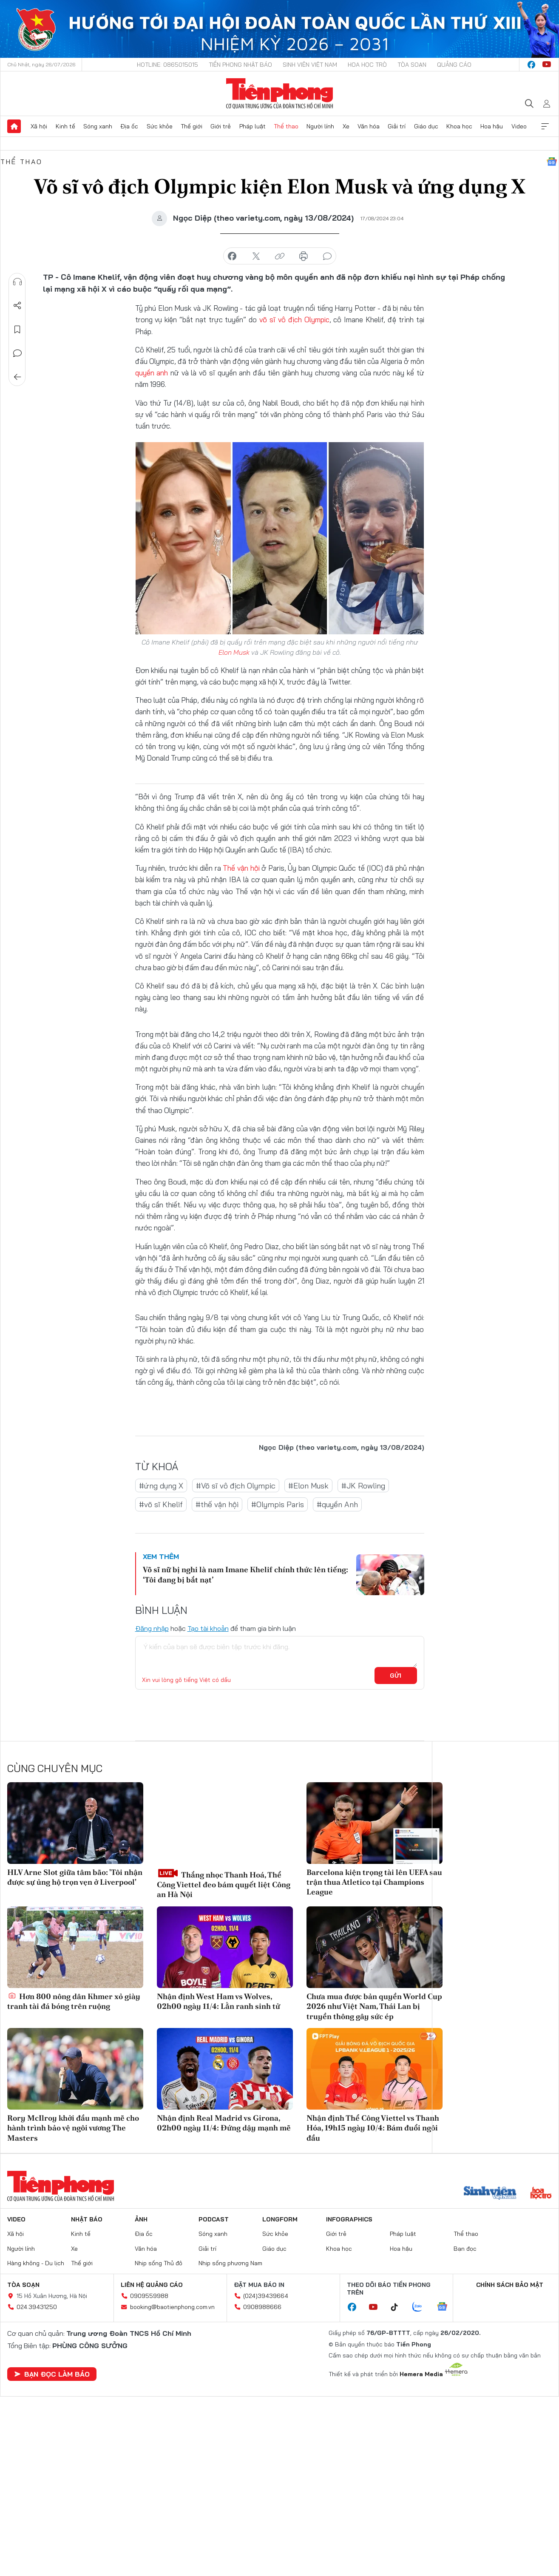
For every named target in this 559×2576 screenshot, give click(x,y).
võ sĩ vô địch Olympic (294, 319)
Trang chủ (14, 126)
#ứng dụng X (161, 1485)
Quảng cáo (454, 64)
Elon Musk (234, 652)
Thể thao (286, 126)
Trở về (17, 377)
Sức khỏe (160, 126)
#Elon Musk (308, 1485)
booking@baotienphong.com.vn (172, 2307)
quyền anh (151, 372)
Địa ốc (129, 126)
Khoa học (459, 126)
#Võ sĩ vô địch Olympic (235, 1485)
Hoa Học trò (367, 64)
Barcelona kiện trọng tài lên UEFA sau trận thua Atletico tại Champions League (374, 1882)
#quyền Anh (337, 1504)
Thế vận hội (241, 867)
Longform (280, 2219)
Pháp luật (252, 126)
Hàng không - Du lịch (35, 2262)
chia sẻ (232, 256)
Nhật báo (86, 2219)
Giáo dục (426, 126)
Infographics (349, 2219)
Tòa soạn (411, 64)
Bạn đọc (465, 2248)
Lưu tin (17, 329)
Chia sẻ (17, 306)
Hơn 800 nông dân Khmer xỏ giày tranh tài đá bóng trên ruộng (73, 2001)
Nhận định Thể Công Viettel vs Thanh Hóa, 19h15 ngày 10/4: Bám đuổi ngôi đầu (372, 2128)
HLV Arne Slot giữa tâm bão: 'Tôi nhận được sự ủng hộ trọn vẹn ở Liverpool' (74, 1876)
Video (519, 126)
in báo (303, 256)
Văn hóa (369, 126)
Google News (552, 161)
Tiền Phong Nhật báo (240, 64)
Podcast (214, 2219)
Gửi (395, 1675)
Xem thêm (545, 126)
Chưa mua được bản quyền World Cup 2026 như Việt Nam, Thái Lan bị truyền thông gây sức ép (374, 2006)
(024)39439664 (265, 2296)
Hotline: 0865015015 (167, 64)
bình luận (327, 256)
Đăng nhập (152, 1628)
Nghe (17, 282)
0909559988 (149, 2296)
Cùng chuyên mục (54, 1768)
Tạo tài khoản (208, 1628)
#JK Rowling (363, 1485)
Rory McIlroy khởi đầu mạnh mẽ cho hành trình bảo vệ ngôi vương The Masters (73, 2128)
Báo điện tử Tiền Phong (279, 93)
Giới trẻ (220, 126)
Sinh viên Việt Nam (310, 64)
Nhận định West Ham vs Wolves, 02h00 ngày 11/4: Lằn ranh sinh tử (218, 2001)
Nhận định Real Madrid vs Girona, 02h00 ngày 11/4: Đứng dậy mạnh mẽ (224, 2123)
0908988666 (262, 2307)
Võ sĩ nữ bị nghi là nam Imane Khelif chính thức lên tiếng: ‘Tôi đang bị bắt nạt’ (245, 1574)
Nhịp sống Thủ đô (158, 2262)
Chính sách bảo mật (509, 2285)
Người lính (320, 126)
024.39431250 (37, 2307)
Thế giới (191, 126)
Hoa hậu (491, 126)
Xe (346, 126)
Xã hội (39, 126)
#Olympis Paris (277, 1504)
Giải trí (397, 126)
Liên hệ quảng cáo (152, 2285)
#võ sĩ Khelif (161, 1504)
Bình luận (17, 353)
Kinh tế (65, 126)
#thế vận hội (217, 1504)
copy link (280, 256)
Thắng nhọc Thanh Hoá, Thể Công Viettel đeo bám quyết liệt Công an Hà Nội (223, 1883)
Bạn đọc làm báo (52, 2373)
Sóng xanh (97, 126)
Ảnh (141, 2219)
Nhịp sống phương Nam (230, 2262)
